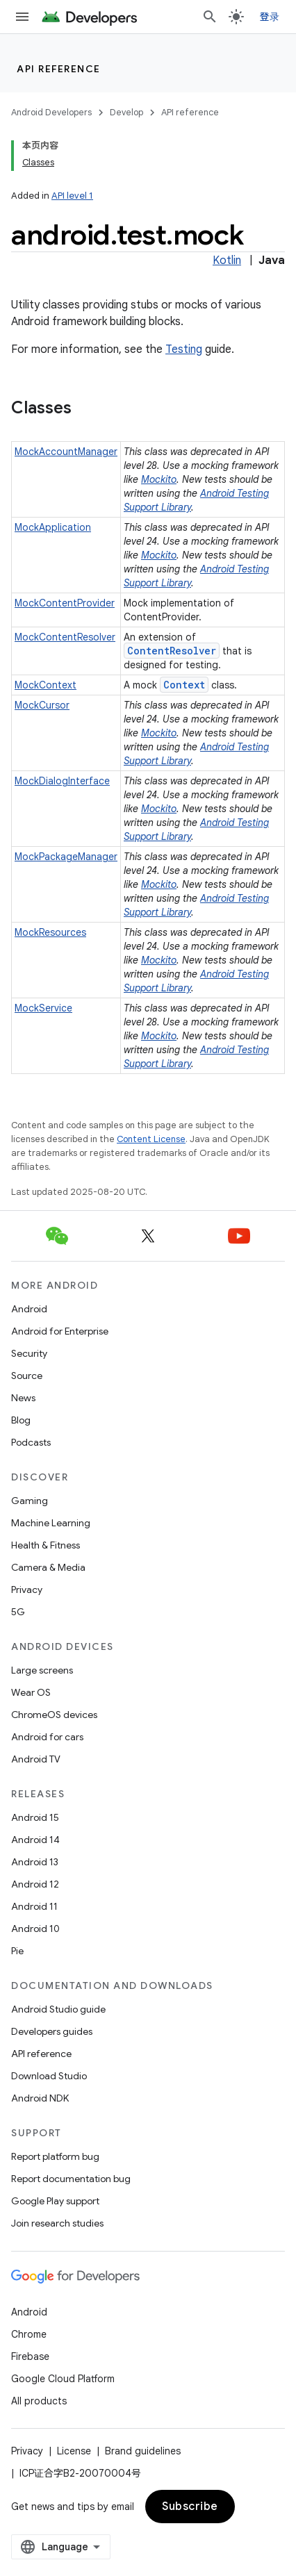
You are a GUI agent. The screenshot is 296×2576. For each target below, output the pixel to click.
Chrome (29, 2334)
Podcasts (31, 1442)
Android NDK (40, 2098)
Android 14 (35, 1839)
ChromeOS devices (54, 1714)
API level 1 (72, 195)
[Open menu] (22, 16)
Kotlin (227, 260)
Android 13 (34, 1862)
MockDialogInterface (62, 781)
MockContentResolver (65, 637)
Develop (126, 112)
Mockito (158, 479)
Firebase (30, 2356)
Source (26, 1375)
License (74, 2451)
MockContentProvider (65, 603)
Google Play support (55, 2201)
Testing (183, 349)
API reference (59, 69)
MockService (43, 1008)
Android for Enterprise (59, 1331)
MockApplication (53, 527)
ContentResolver (171, 650)
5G (18, 1611)
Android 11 (34, 1906)
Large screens (42, 1670)
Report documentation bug (71, 2178)
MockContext (45, 685)
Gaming (29, 1500)
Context (184, 684)
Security (29, 1353)
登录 (270, 16)
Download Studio (49, 2076)
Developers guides (51, 2031)
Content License (151, 1139)
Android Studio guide (58, 2009)
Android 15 (35, 1817)
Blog (21, 1420)
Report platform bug (55, 2156)
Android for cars (47, 1737)
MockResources (50, 932)
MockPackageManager (66, 856)
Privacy (26, 1589)
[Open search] (210, 16)
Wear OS (31, 1692)
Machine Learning (50, 1523)
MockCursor (42, 705)
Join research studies (57, 2223)
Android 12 (35, 1884)
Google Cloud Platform (63, 2378)
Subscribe (190, 2506)
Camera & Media (48, 1567)
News (23, 1398)
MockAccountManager (66, 451)
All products (39, 2401)
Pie (17, 1951)
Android (29, 1309)
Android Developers (51, 112)
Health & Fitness (45, 1545)
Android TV (35, 1759)
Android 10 (35, 1928)
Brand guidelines (143, 2451)
